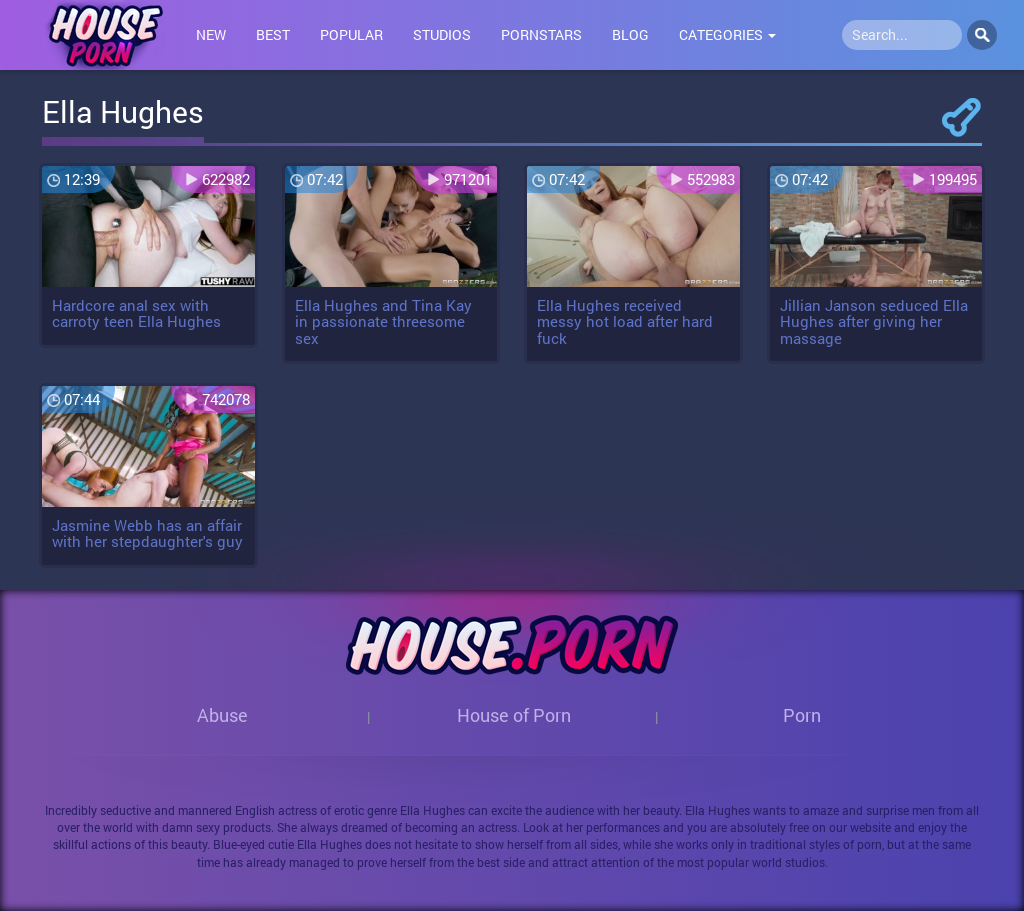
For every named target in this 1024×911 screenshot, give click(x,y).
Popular (351, 34)
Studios (442, 34)
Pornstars (541, 34)
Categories (727, 34)
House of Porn (514, 715)
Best (273, 34)
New (211, 34)
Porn (802, 715)
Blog (630, 34)
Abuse (222, 715)
